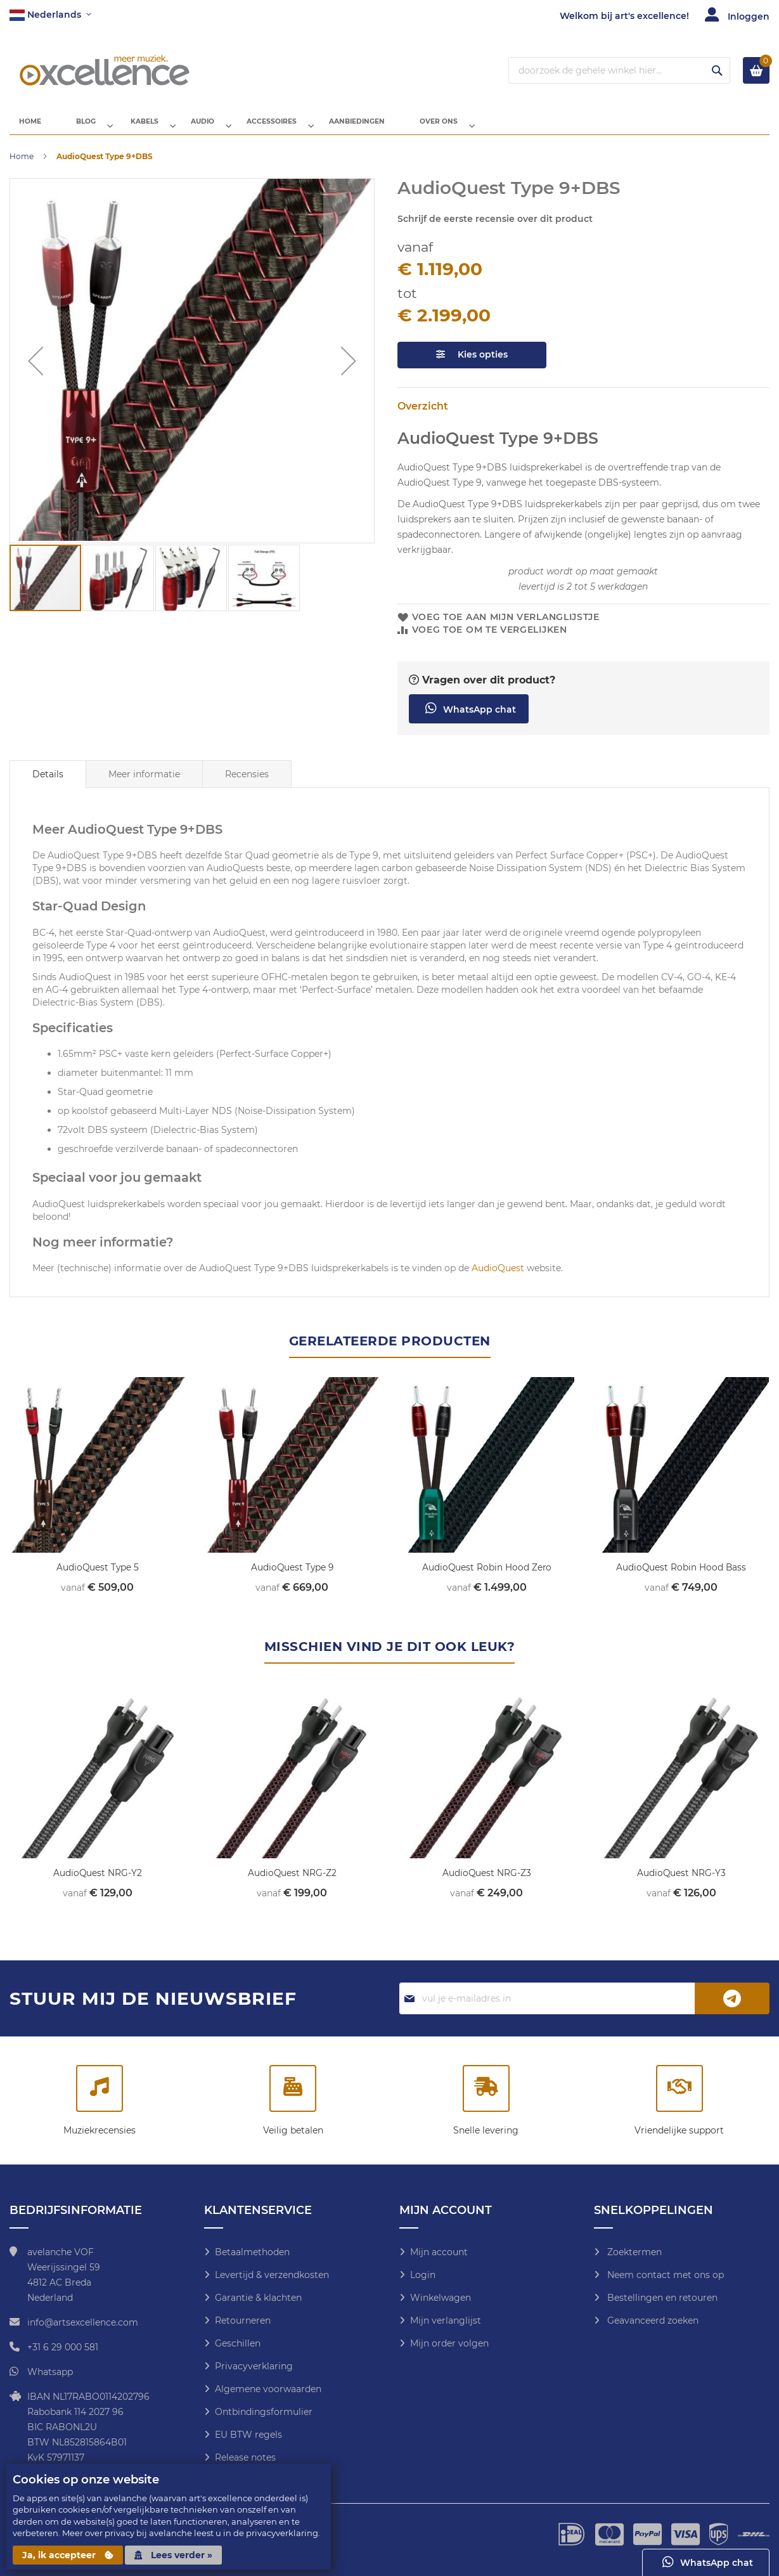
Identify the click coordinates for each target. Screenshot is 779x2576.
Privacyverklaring (254, 2366)
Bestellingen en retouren (661, 2297)
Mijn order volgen (449, 2343)
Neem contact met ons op (664, 2275)
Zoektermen (633, 2252)
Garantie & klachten (258, 2297)
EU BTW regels (248, 2434)
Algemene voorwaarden (268, 2389)
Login (422, 2275)
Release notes (245, 2457)
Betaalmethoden (252, 2252)
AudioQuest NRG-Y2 (97, 1882)
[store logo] (105, 70)
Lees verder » (173, 2555)
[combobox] (619, 70)
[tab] (48, 784)
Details (47, 784)
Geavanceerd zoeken (652, 2320)
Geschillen (238, 2343)
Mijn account (439, 2252)
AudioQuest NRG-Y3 (681, 1882)
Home (22, 166)
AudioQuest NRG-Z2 (292, 1882)
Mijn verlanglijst (445, 2320)
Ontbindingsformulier (263, 2411)
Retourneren (243, 2320)
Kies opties (472, 365)
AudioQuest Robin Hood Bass (681, 1577)
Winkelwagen (440, 2297)
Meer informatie (144, 784)
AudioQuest (498, 1278)
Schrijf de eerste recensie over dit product (495, 229)
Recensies (247, 784)
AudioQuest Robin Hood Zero (487, 1577)
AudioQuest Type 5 (97, 1577)
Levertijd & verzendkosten (272, 2275)
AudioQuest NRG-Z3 (486, 1882)
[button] (50, 15)
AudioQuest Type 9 (292, 1577)
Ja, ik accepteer (67, 2555)
